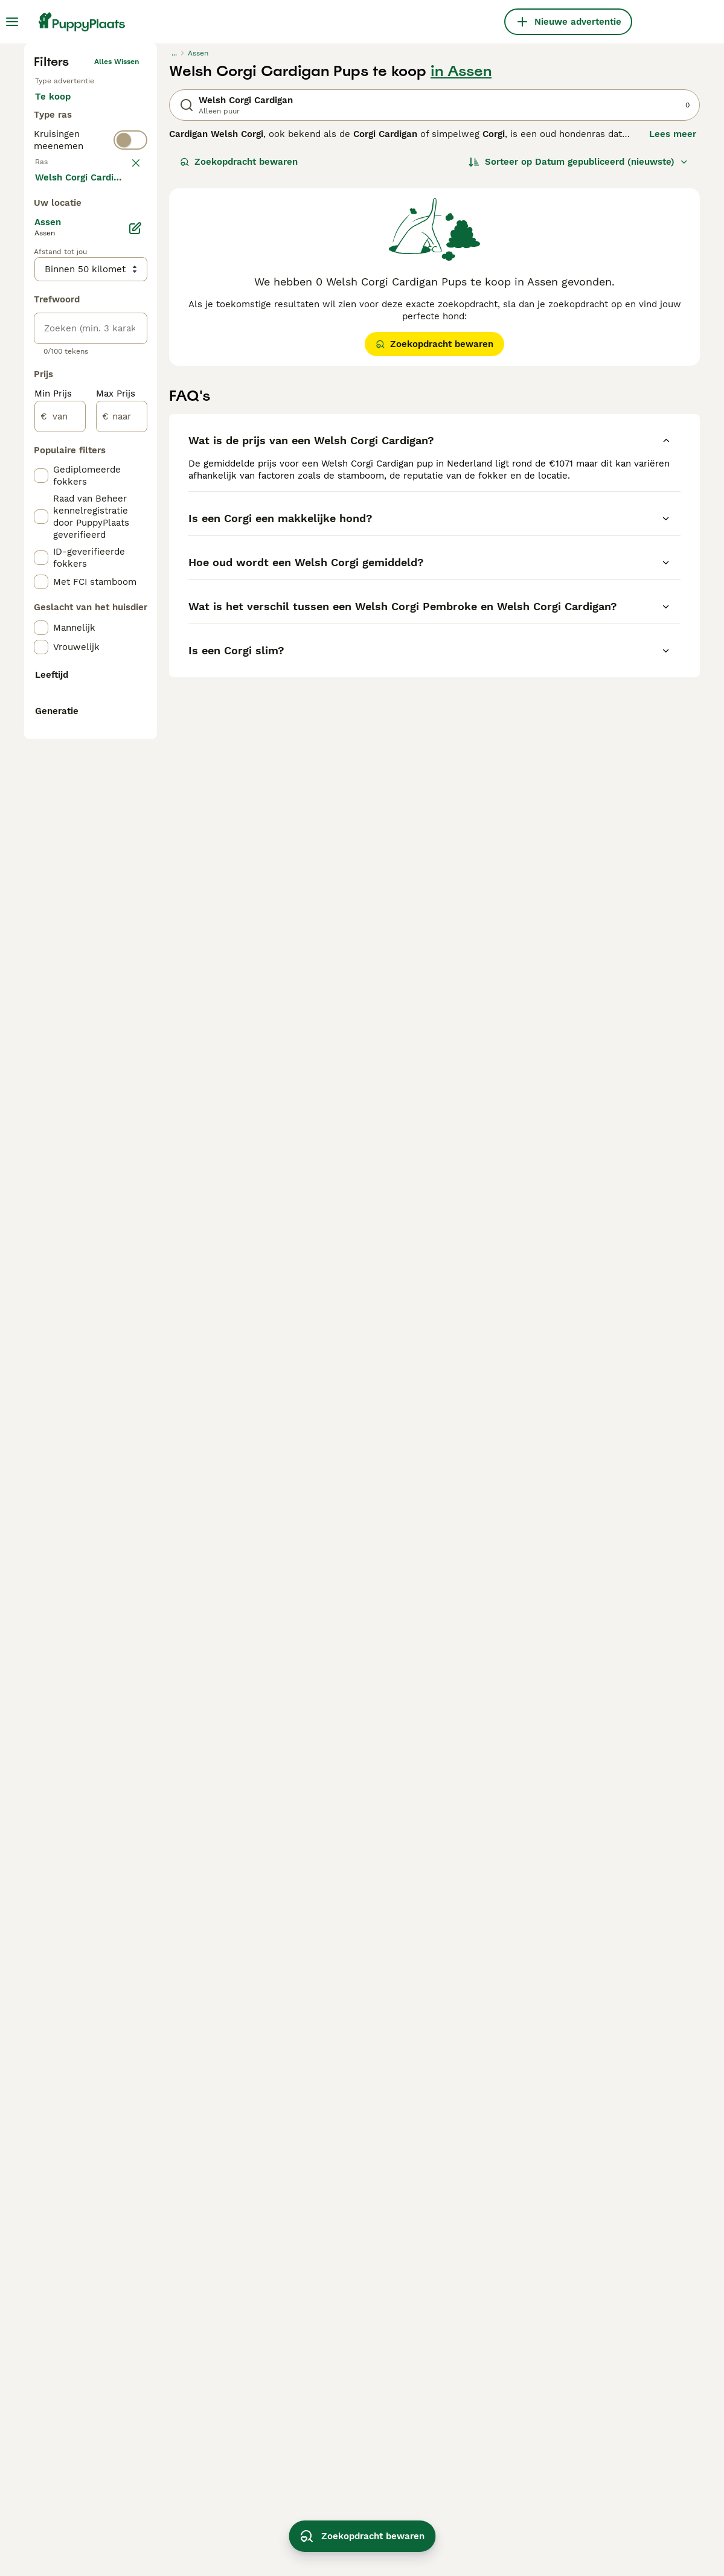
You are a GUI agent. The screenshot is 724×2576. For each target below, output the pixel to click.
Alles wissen (116, 259)
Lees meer (672, 332)
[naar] (121, 940)
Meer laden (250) (83, 700)
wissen (126, 439)
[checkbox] (41, 498)
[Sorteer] (578, 360)
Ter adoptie (70, 335)
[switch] (90, 413)
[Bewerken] (135, 752)
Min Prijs (53, 917)
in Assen (461, 269)
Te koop (62, 306)
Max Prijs (115, 917)
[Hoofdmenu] (12, 22)
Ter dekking (71, 364)
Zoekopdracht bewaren (239, 359)
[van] (60, 940)
